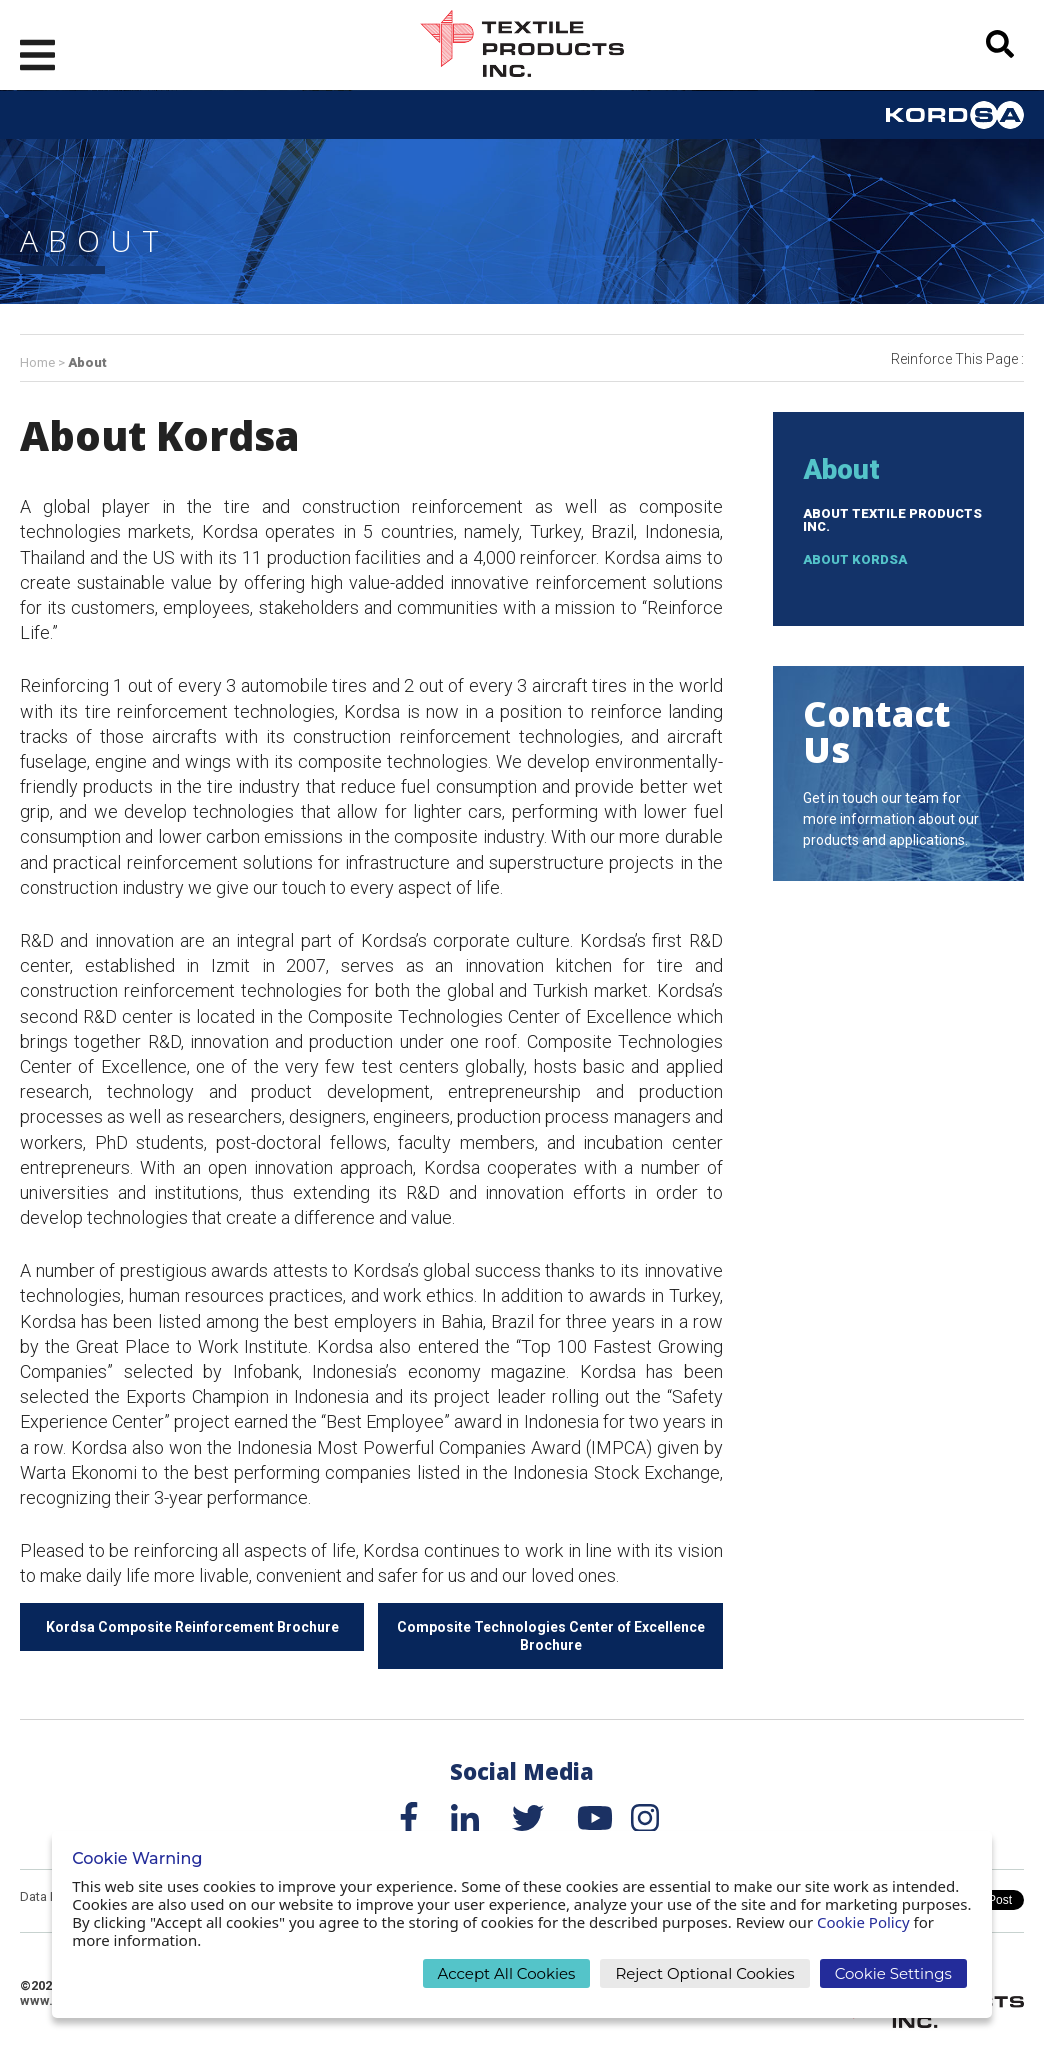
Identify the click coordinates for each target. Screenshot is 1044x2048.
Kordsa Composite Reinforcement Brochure (192, 1627)
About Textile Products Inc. (892, 520)
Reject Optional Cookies (704, 1973)
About (87, 362)
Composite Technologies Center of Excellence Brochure (551, 1636)
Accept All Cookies (507, 1973)
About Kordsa (855, 559)
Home (37, 362)
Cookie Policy (863, 1922)
